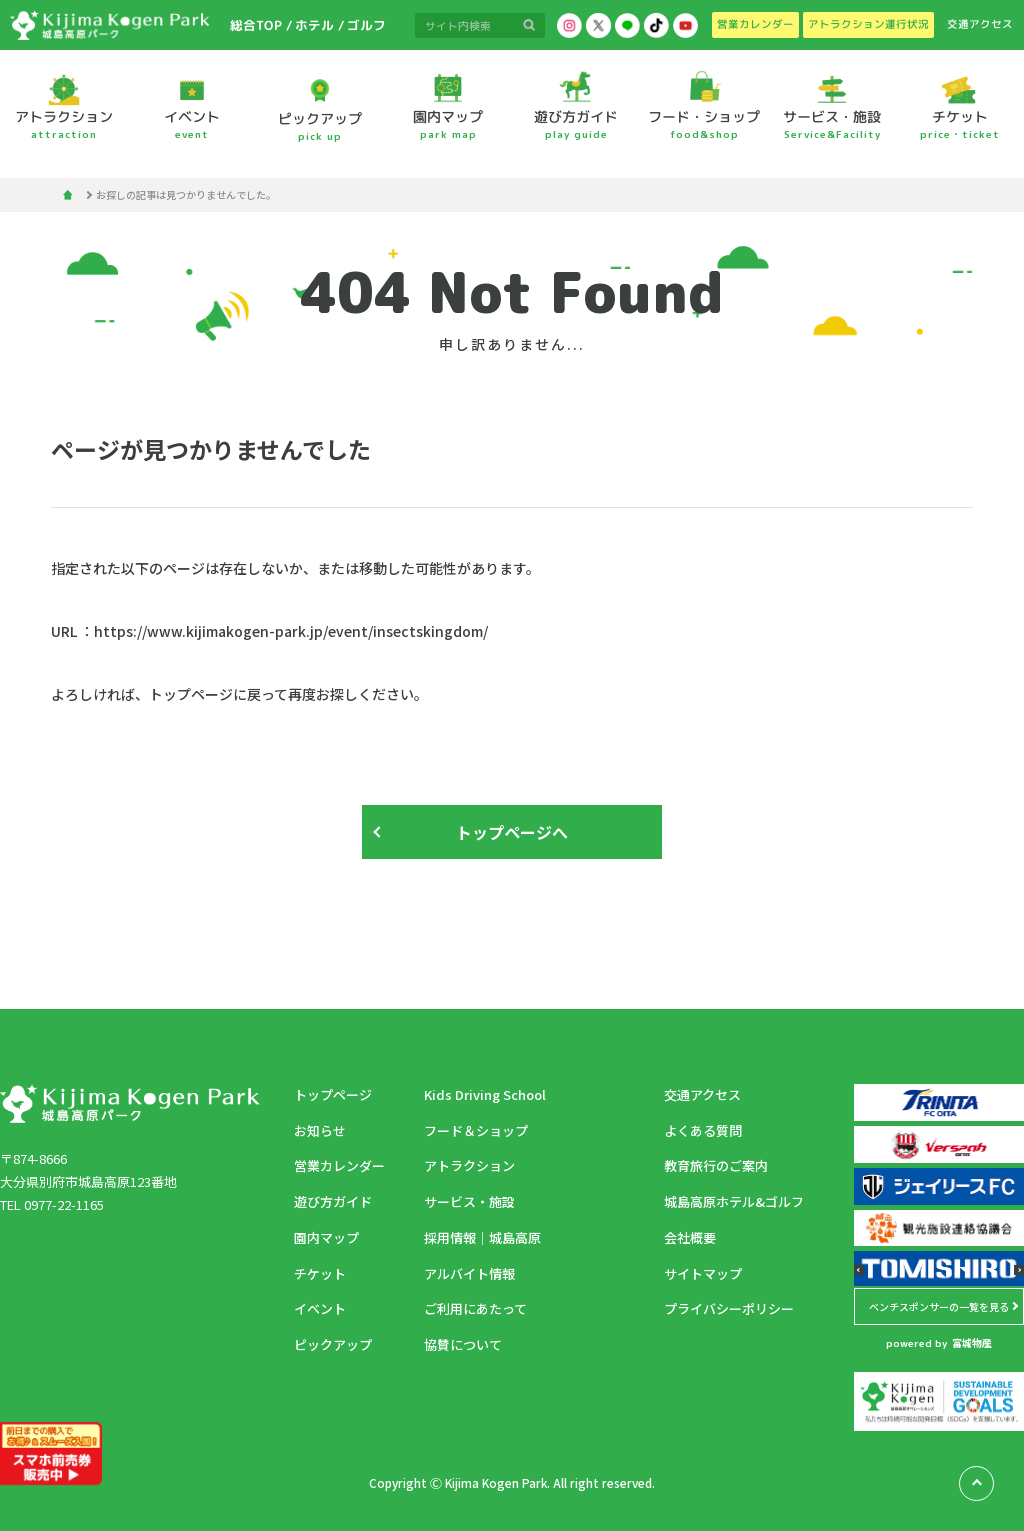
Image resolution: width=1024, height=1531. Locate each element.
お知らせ (320, 1130)
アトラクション (469, 1165)
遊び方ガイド (333, 1201)
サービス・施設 (469, 1201)
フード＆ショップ (476, 1130)
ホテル (314, 25)
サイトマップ (703, 1273)
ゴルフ (365, 25)
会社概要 (690, 1237)
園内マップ (326, 1237)
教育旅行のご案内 (716, 1165)
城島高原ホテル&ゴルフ (734, 1201)
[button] (859, 1270)
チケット (320, 1273)
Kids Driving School (485, 1094)
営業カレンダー (339, 1165)
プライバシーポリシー (729, 1308)
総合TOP (256, 25)
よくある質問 (703, 1130)
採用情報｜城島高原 (482, 1237)
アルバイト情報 (469, 1273)
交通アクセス (702, 1094)
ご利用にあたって (475, 1308)
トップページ (333, 1094)
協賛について (463, 1344)
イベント (320, 1308)
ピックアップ (333, 1344)
